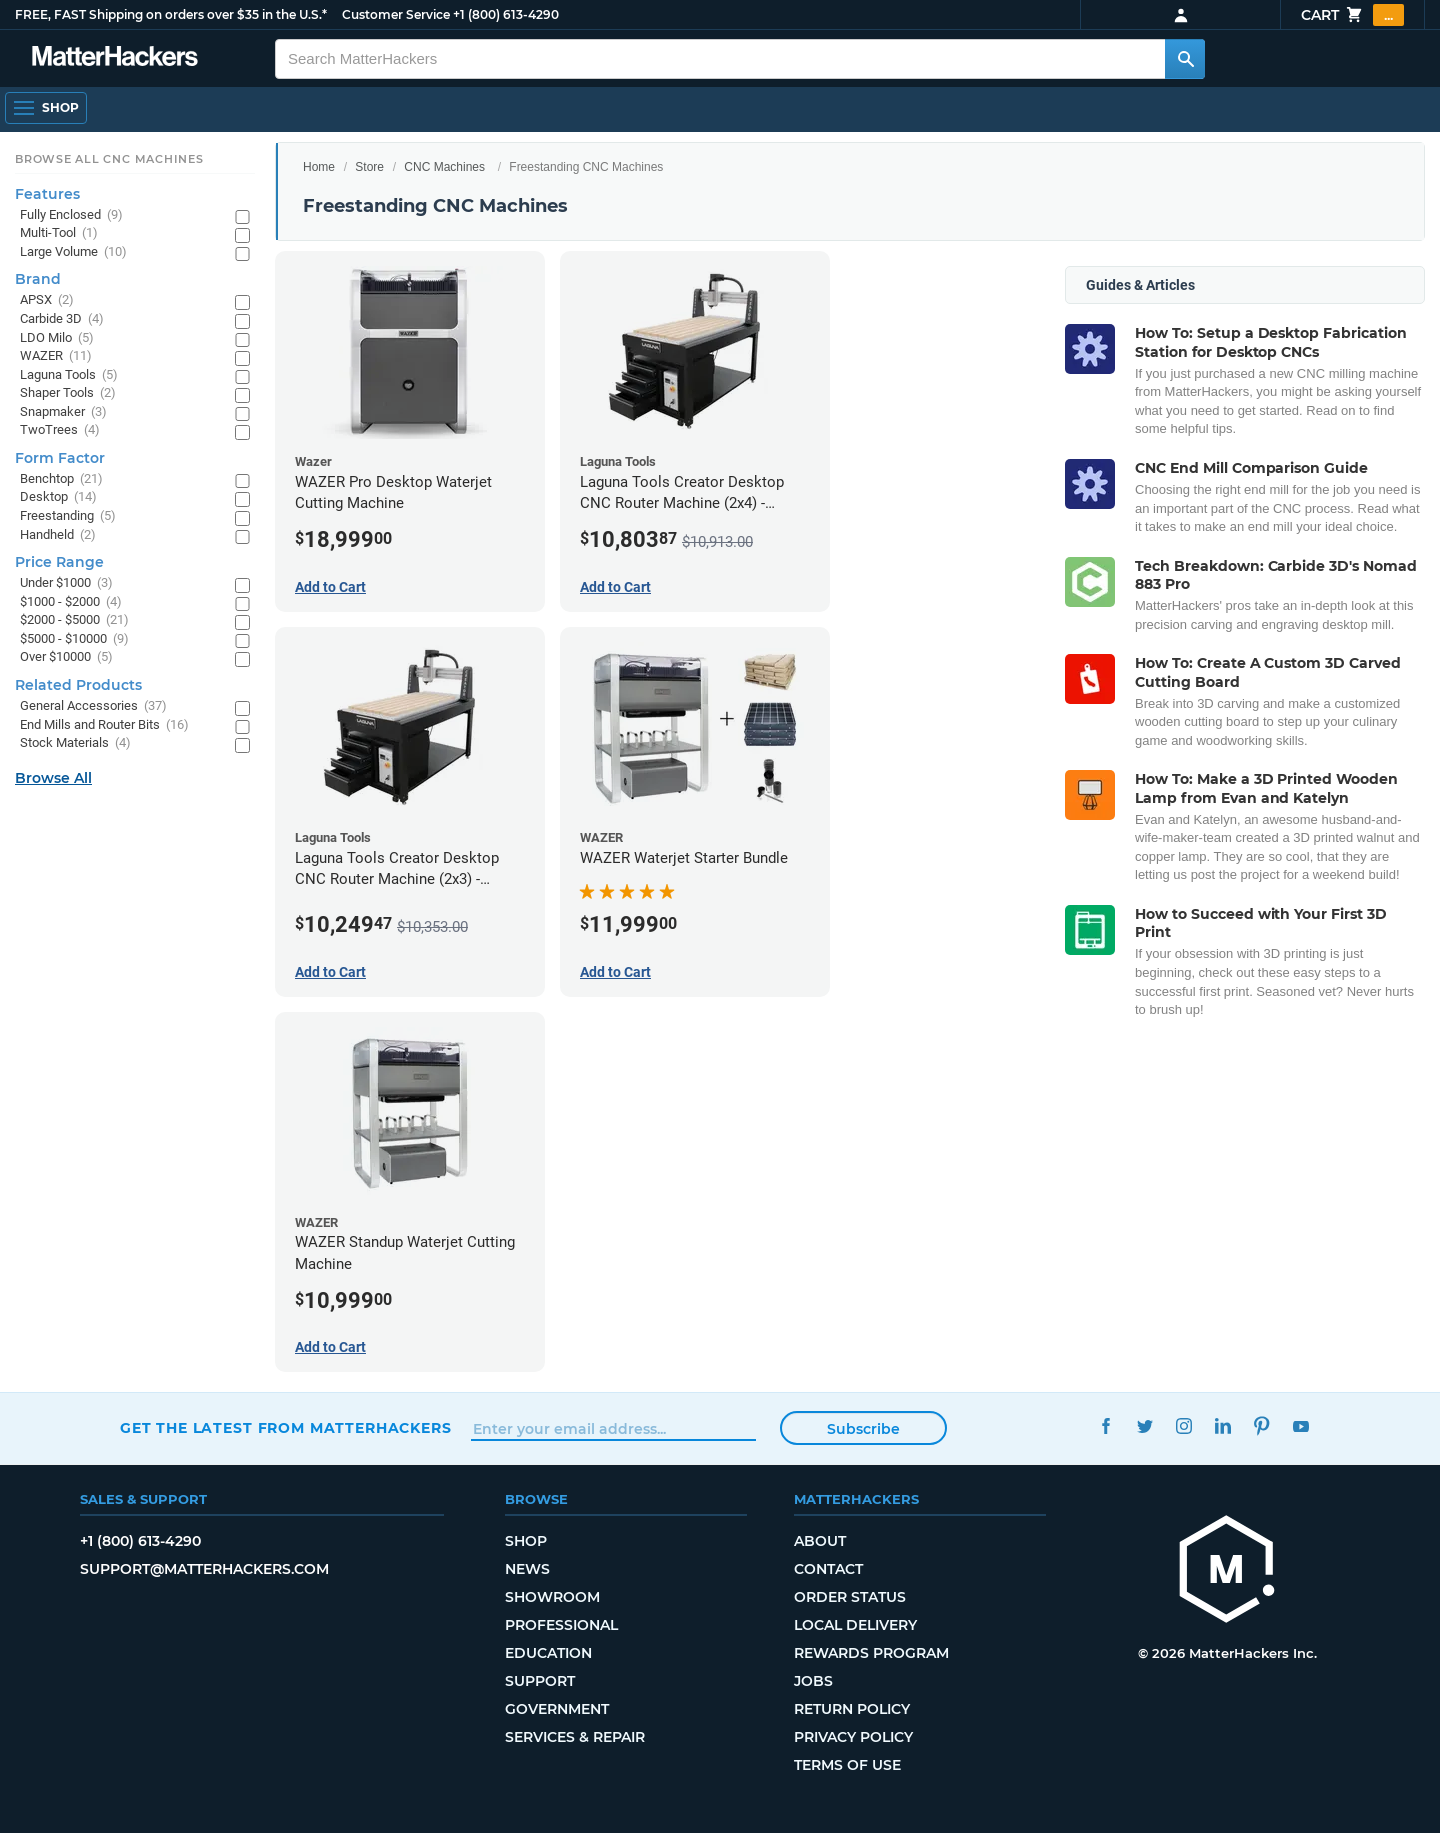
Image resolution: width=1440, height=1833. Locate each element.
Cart (1352, 15)
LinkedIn (1222, 1425)
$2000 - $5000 (74, 620)
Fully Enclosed (71, 215)
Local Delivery (855, 1625)
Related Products (78, 685)
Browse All (53, 778)
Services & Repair (575, 1737)
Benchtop (61, 479)
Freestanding (68, 516)
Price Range (59, 562)
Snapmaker (63, 412)
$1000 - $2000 (71, 602)
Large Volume (73, 252)
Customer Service (396, 14)
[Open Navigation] (46, 108)
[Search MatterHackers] (1185, 59)
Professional (561, 1625)
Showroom (552, 1597)
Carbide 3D (62, 319)
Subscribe (863, 1429)
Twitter (1144, 1425)
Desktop (58, 497)
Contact (828, 1569)
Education (548, 1653)
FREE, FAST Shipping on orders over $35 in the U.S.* (171, 14)
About (820, 1541)
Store (369, 167)
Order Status (850, 1597)
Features (47, 194)
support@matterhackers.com (204, 1569)
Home (319, 167)
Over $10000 (66, 657)
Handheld (58, 535)
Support (540, 1681)
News (527, 1569)
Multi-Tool (59, 233)
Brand (38, 279)
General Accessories (93, 706)
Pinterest (1261, 1425)
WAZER (56, 356)
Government (557, 1709)
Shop (526, 1541)
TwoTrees (60, 430)
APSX (47, 300)
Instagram (1183, 1425)
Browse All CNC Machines (109, 159)
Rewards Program (871, 1653)
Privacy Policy (853, 1737)
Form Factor (60, 458)
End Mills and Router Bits (104, 725)
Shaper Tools (68, 393)
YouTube (1300, 1425)
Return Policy (852, 1709)
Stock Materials (75, 743)
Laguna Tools (69, 375)
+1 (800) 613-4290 (506, 14)
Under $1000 (66, 583)
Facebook (1105, 1425)
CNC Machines (444, 167)
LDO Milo (57, 338)
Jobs (813, 1681)
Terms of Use (847, 1765)
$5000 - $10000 (74, 639)
